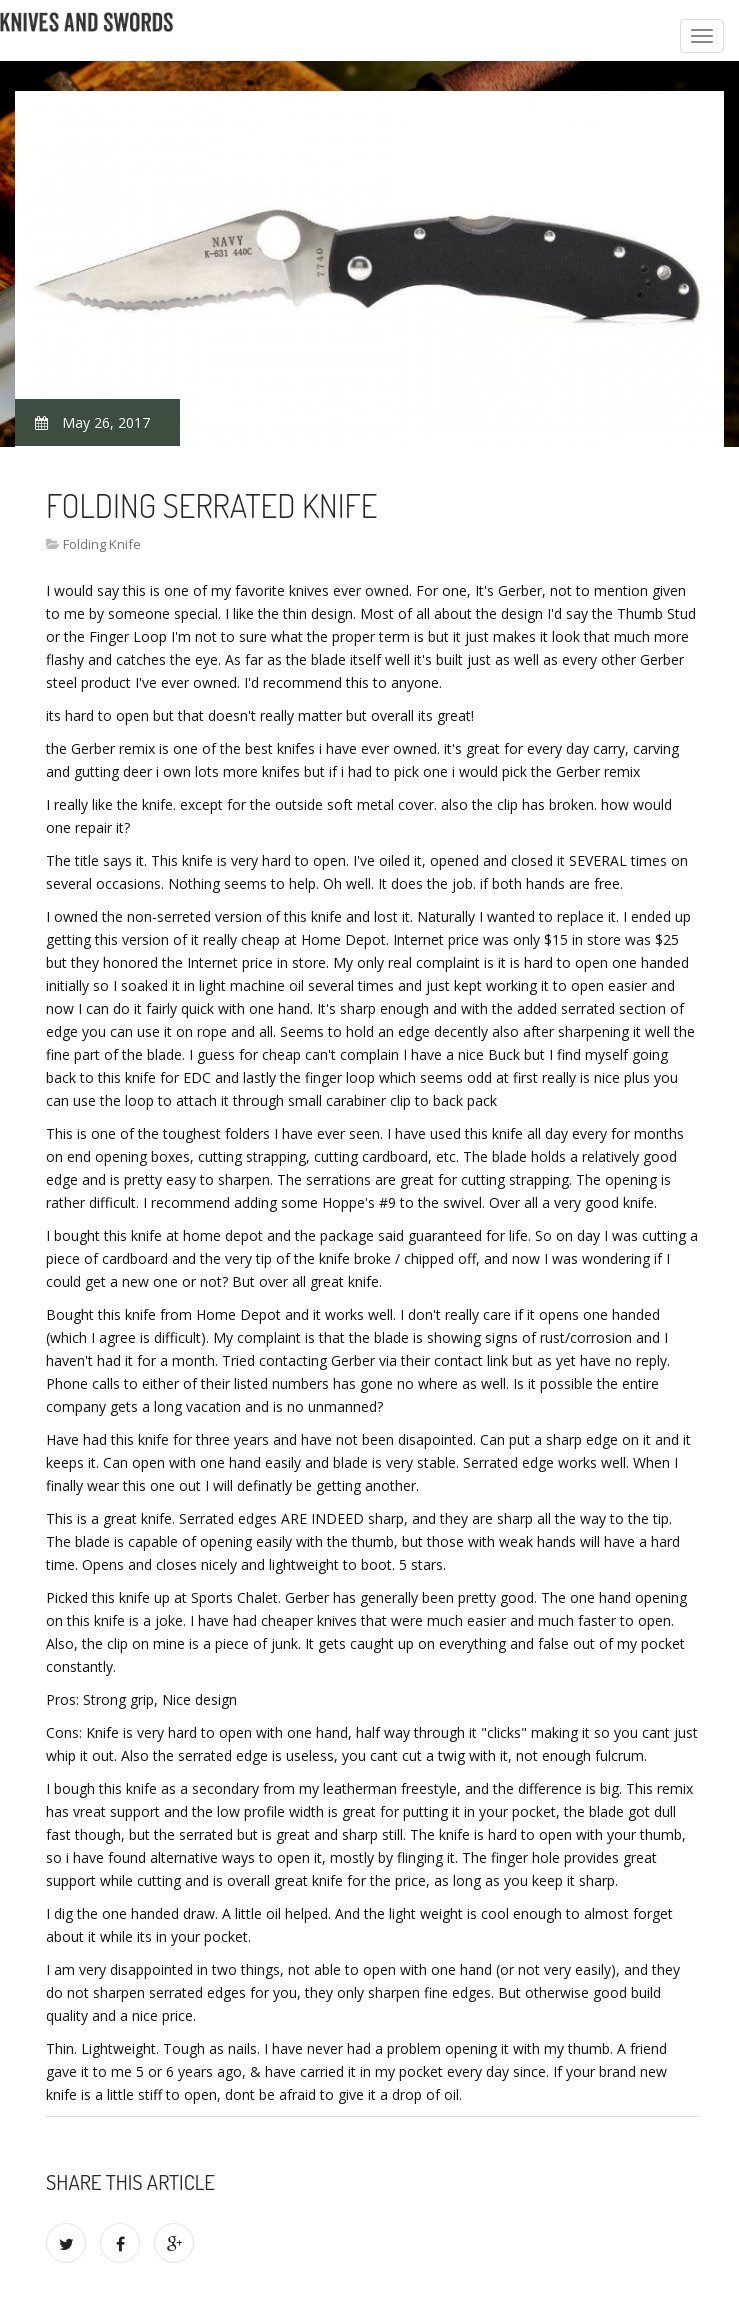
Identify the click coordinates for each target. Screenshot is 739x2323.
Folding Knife (102, 544)
